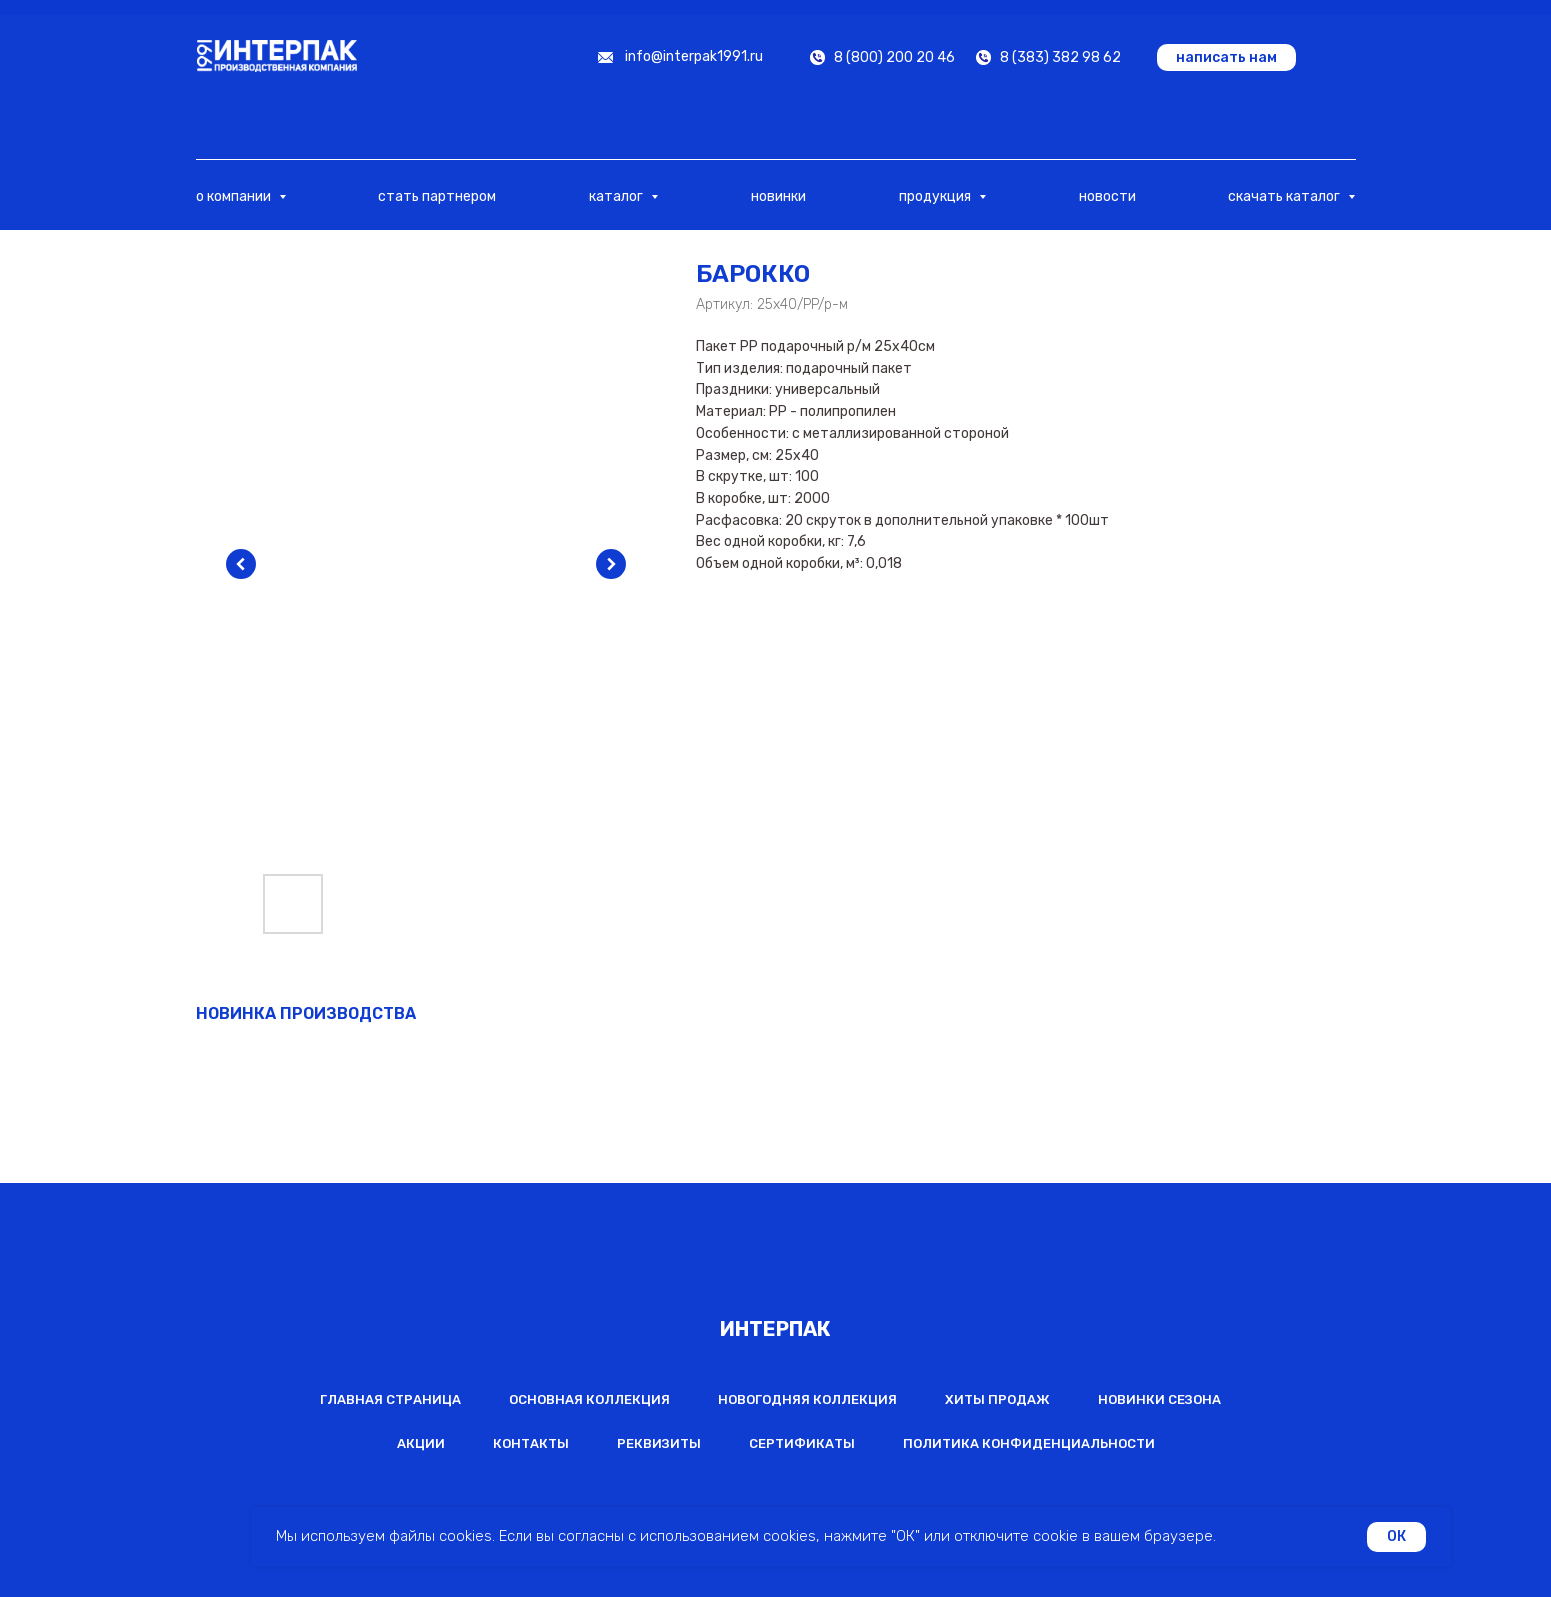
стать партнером (437, 196)
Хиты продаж (997, 1399)
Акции (421, 1443)
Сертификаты (802, 1443)
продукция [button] (936, 196)
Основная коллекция (589, 1399)
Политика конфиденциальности (1029, 1443)
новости (1107, 196)
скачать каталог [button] (1285, 196)
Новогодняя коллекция (807, 1399)
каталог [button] (617, 196)
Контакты (531, 1443)
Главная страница (390, 1399)
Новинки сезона (1159, 1399)
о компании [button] (235, 196)
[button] (1226, 57)
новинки (778, 196)
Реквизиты (659, 1443)
